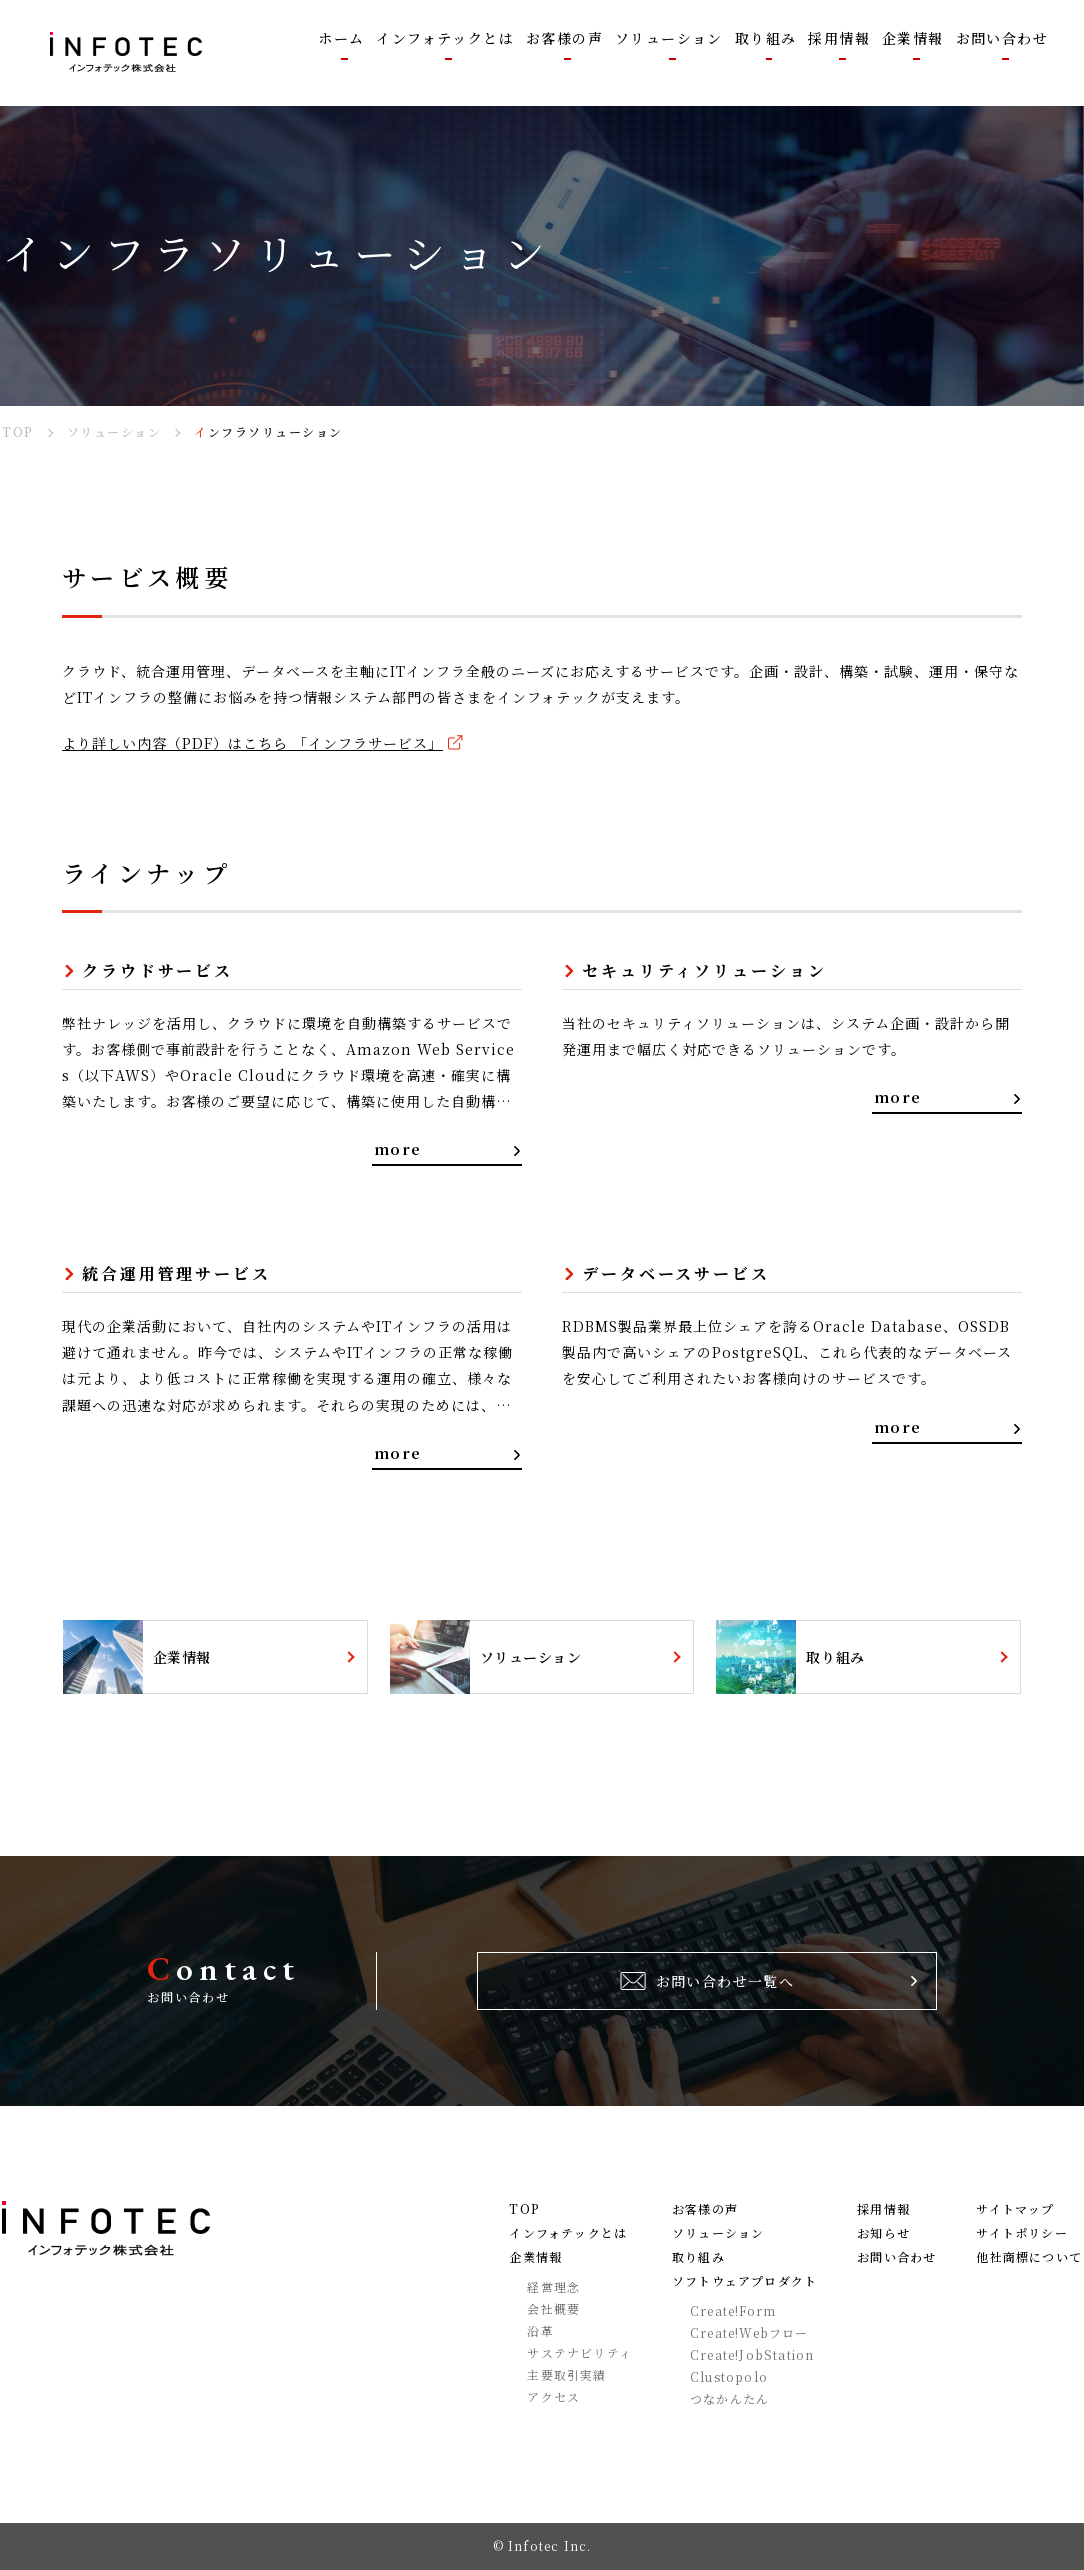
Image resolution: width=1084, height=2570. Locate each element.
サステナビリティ (579, 2353)
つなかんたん (729, 2399)
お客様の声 (705, 2209)
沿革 (540, 2331)
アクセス (553, 2397)
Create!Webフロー (749, 2333)
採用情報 (883, 2209)
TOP (524, 2209)
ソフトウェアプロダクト (744, 2281)
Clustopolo (729, 2377)
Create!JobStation (752, 2355)
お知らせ (883, 2233)
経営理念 (553, 2287)
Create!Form (733, 2311)
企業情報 (535, 2257)
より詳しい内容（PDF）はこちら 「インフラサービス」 (252, 743)
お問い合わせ (896, 2257)
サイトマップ (1015, 2209)
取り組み (698, 2257)
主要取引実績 (566, 2375)
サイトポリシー (1021, 2233)
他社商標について (1029, 2257)
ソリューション (718, 2233)
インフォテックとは (568, 2233)
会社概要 (553, 2309)
